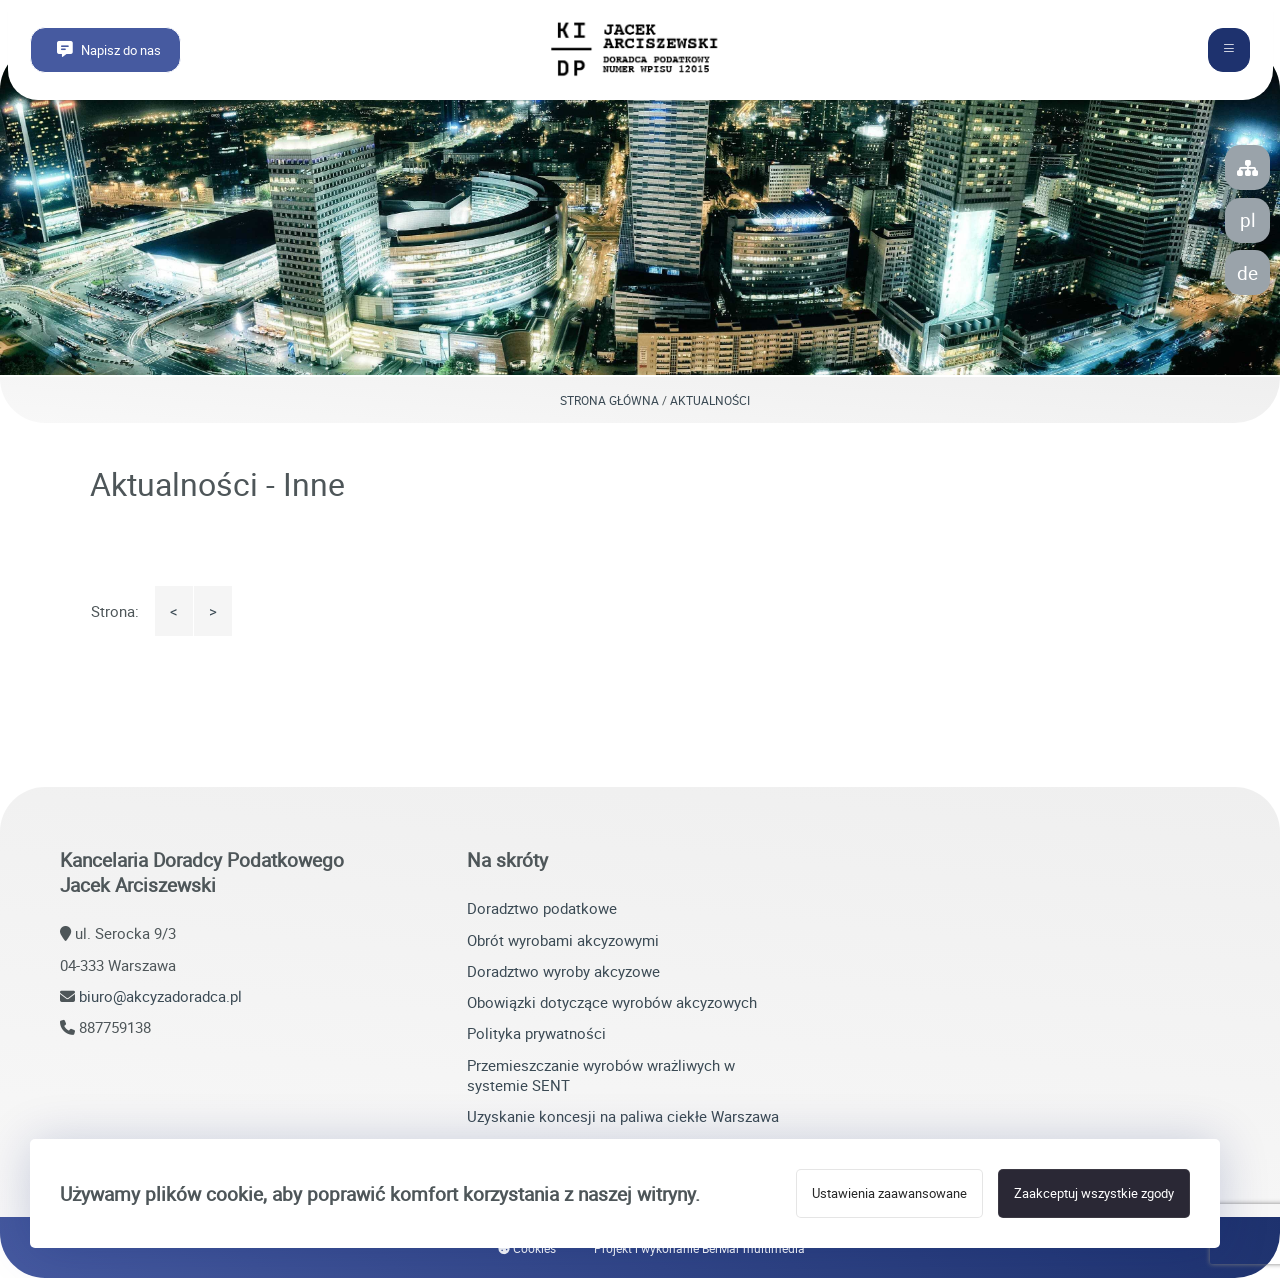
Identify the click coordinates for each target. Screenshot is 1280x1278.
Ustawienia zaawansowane (889, 1193)
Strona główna (609, 400)
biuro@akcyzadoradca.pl (160, 996)
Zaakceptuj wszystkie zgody (1094, 1193)
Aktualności (710, 400)
